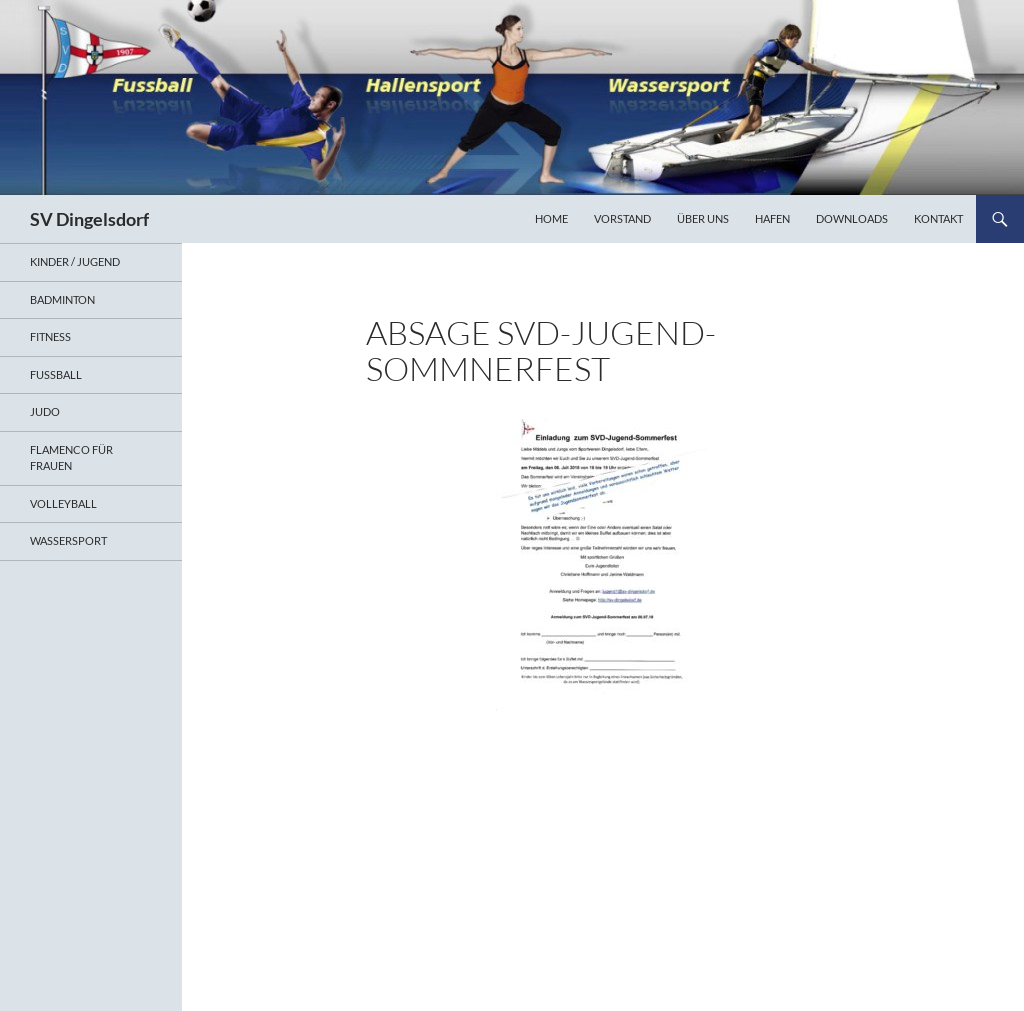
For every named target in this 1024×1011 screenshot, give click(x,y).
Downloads (852, 218)
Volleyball (63, 503)
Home (551, 218)
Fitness (50, 336)
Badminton (62, 299)
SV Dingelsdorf (89, 219)
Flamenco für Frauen (71, 458)
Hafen (772, 218)
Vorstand (622, 218)
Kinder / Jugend (75, 261)
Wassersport (68, 540)
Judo (45, 411)
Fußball (56, 374)
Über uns (703, 218)
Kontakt (938, 218)
